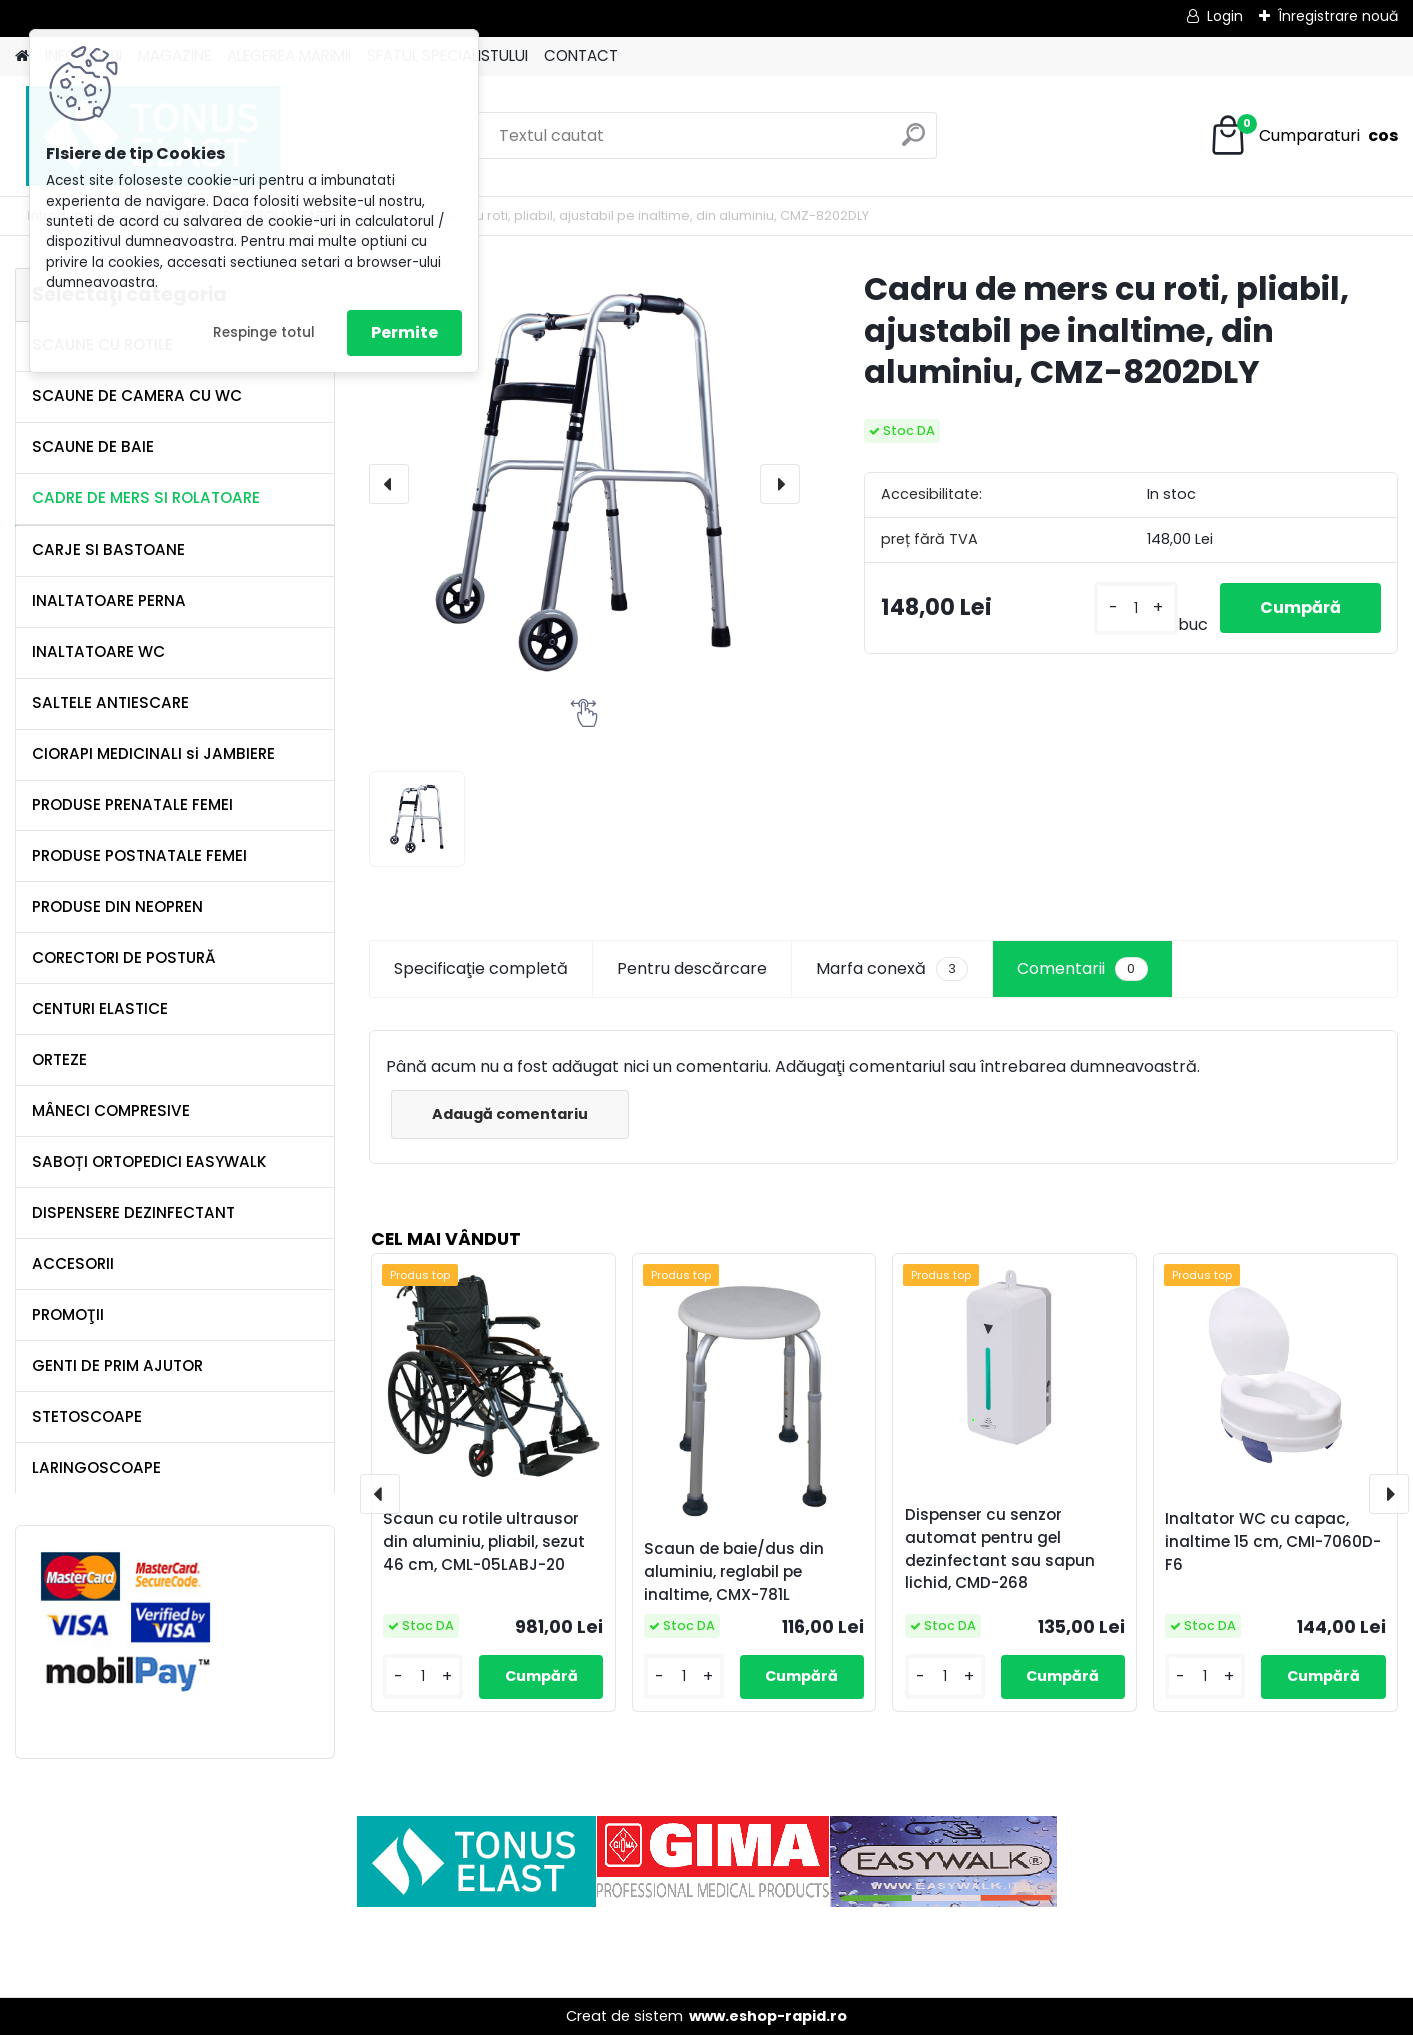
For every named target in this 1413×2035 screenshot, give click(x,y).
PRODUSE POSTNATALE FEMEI (139, 855)
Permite (404, 332)
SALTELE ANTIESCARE (110, 702)
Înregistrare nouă (1338, 16)
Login (1225, 16)
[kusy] (1136, 608)
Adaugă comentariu (510, 1114)
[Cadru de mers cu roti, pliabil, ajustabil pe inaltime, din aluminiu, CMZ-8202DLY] (584, 483)
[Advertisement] (707, 1952)
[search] (913, 142)
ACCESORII (73, 1263)
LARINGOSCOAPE (96, 1467)
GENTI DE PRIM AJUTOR (117, 1365)
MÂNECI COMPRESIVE (111, 1110)
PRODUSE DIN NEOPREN (117, 906)
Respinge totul (264, 332)
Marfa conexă (892, 969)
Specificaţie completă (481, 968)
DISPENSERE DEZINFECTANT (133, 1212)
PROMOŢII (68, 1314)
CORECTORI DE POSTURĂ (124, 957)
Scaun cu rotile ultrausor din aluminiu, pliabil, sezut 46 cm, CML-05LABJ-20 (484, 1541)
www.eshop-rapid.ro (768, 2016)
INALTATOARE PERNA (109, 600)
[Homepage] (22, 56)
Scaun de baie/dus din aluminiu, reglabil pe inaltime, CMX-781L (734, 1571)
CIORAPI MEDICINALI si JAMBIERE (153, 753)
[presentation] (389, 484)
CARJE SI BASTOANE (108, 549)
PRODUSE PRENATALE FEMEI (132, 804)
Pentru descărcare (692, 968)
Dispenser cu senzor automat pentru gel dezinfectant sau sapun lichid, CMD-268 (1000, 1548)
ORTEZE (59, 1059)
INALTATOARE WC (98, 651)
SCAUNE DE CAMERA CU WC (137, 395)
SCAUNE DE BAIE (93, 446)
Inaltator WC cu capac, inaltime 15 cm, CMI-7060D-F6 (1273, 1541)
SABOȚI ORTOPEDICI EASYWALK (149, 1161)
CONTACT (581, 55)
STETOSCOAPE (87, 1416)
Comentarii (1082, 969)
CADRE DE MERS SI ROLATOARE (146, 497)
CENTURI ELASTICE (100, 1008)
